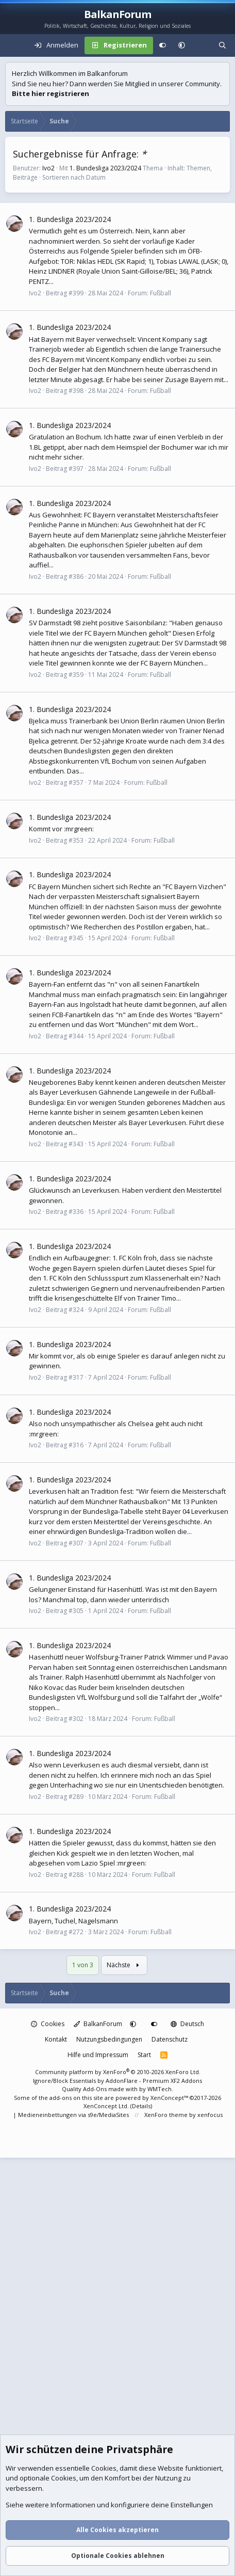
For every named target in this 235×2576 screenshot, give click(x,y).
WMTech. (160, 2089)
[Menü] (13, 45)
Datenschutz (170, 2039)
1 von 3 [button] (82, 1965)
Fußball (160, 293)
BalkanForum (98, 2023)
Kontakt (56, 2039)
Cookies (47, 2023)
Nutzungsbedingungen (109, 2039)
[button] (181, 45)
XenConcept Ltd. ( (107, 2106)
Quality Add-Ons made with (100, 2089)
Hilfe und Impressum (98, 2054)
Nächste (124, 1965)
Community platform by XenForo (117, 2072)
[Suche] (222, 45)
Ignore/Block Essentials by (117, 2080)
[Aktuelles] (201, 45)
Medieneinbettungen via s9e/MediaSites (73, 2115)
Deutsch (187, 2023)
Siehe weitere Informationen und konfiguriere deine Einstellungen (109, 2505)
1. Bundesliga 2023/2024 (105, 168)
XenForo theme (166, 2115)
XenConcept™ (169, 2097)
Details (141, 2106)
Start (144, 2054)
